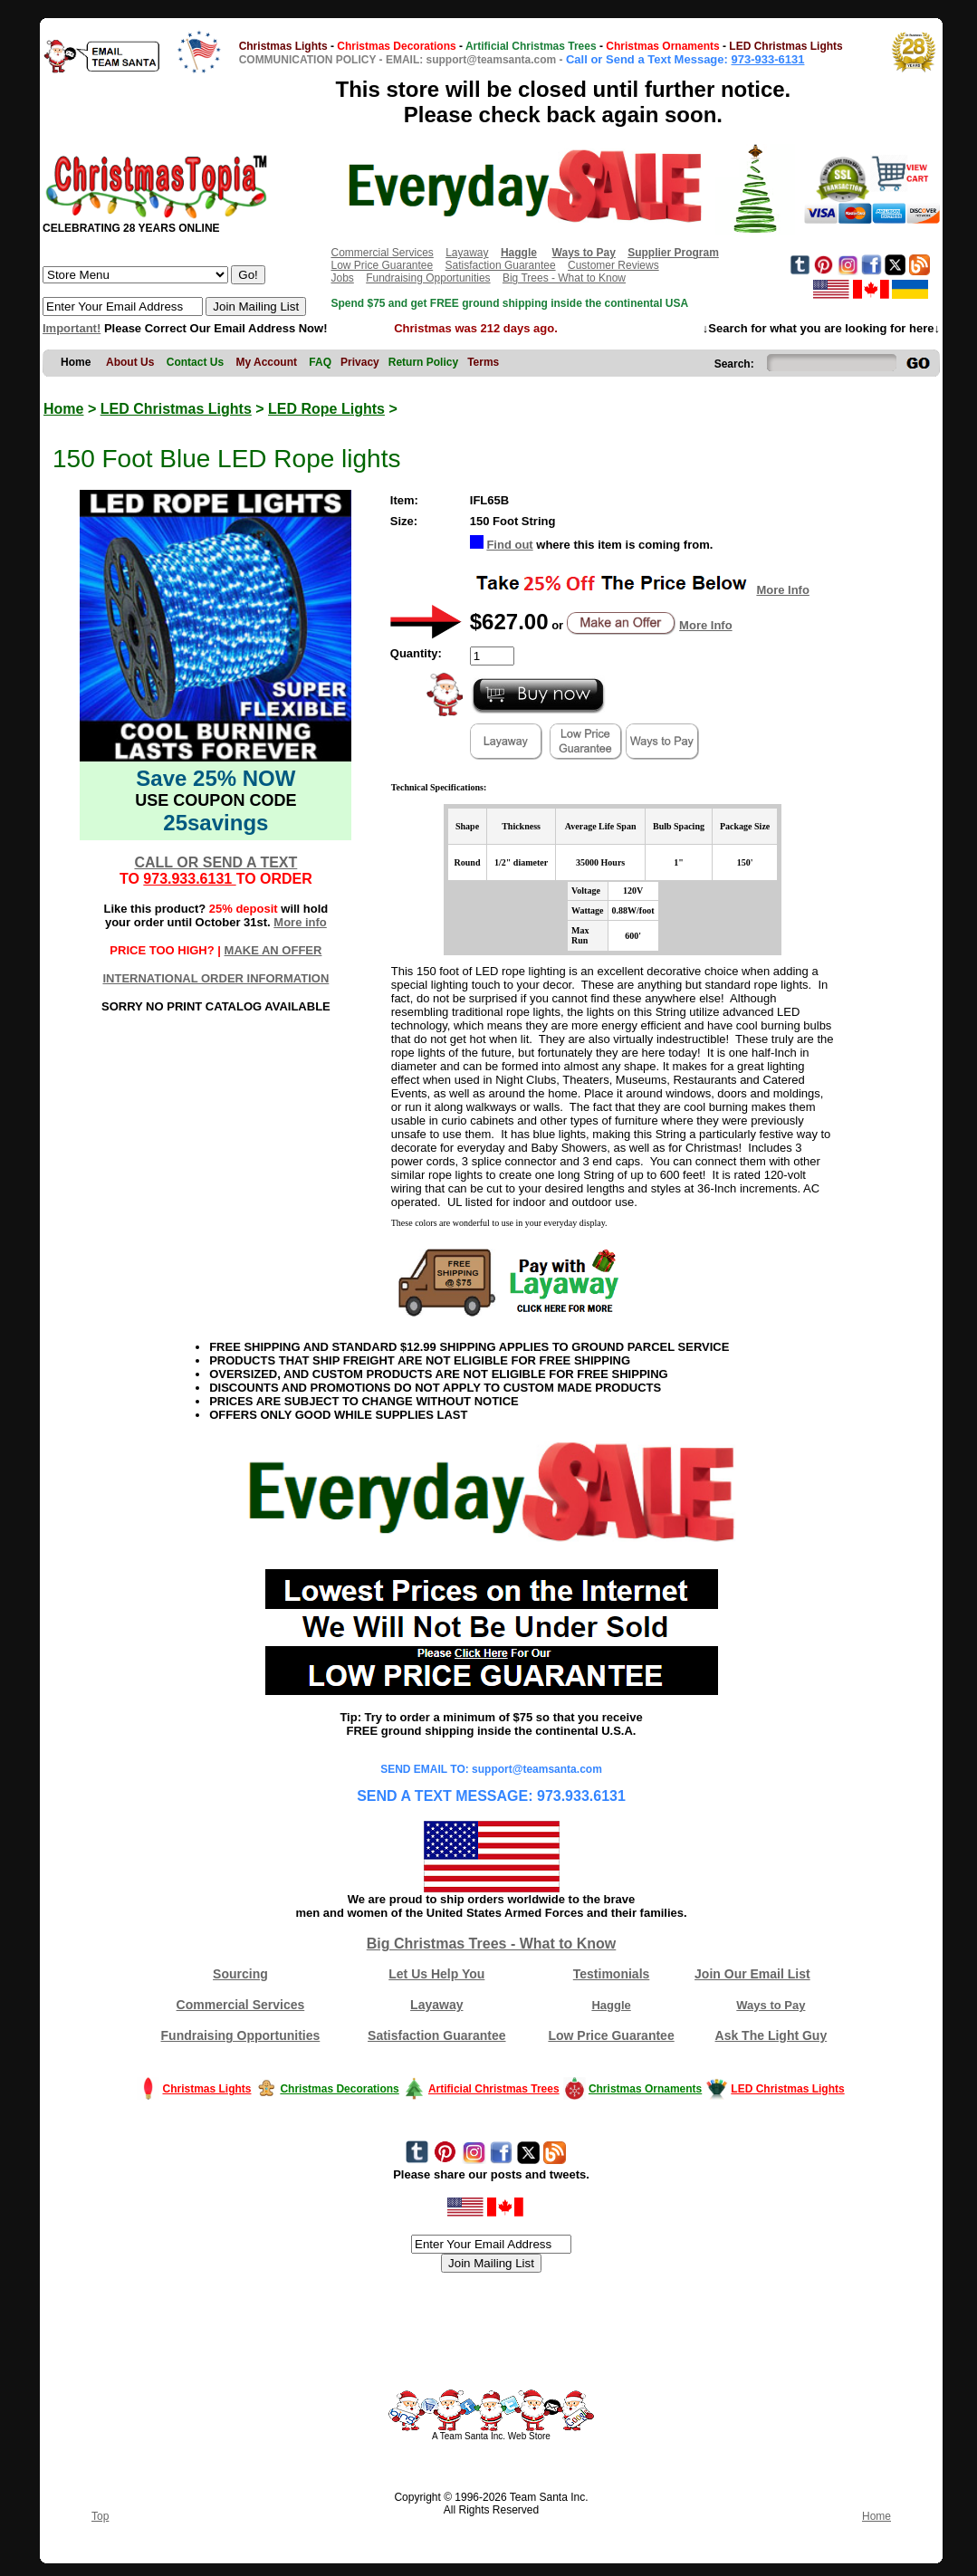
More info (300, 922)
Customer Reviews (613, 265)
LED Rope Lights (326, 409)
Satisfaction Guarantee (500, 265)
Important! (72, 328)
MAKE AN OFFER (273, 950)
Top (100, 2516)
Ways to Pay (770, 2005)
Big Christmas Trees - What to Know (492, 1943)
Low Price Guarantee (381, 265)
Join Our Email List (752, 1974)
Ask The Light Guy (771, 2035)
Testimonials (611, 1974)
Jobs (341, 278)
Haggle (610, 2005)
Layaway (466, 252)
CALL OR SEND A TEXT (215, 862)
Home (63, 409)
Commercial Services (381, 252)
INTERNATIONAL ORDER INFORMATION (215, 978)
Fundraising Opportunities (428, 278)
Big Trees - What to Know (564, 278)
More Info (782, 590)
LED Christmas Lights (176, 409)
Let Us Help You (436, 1974)
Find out (509, 544)
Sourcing (240, 1974)
